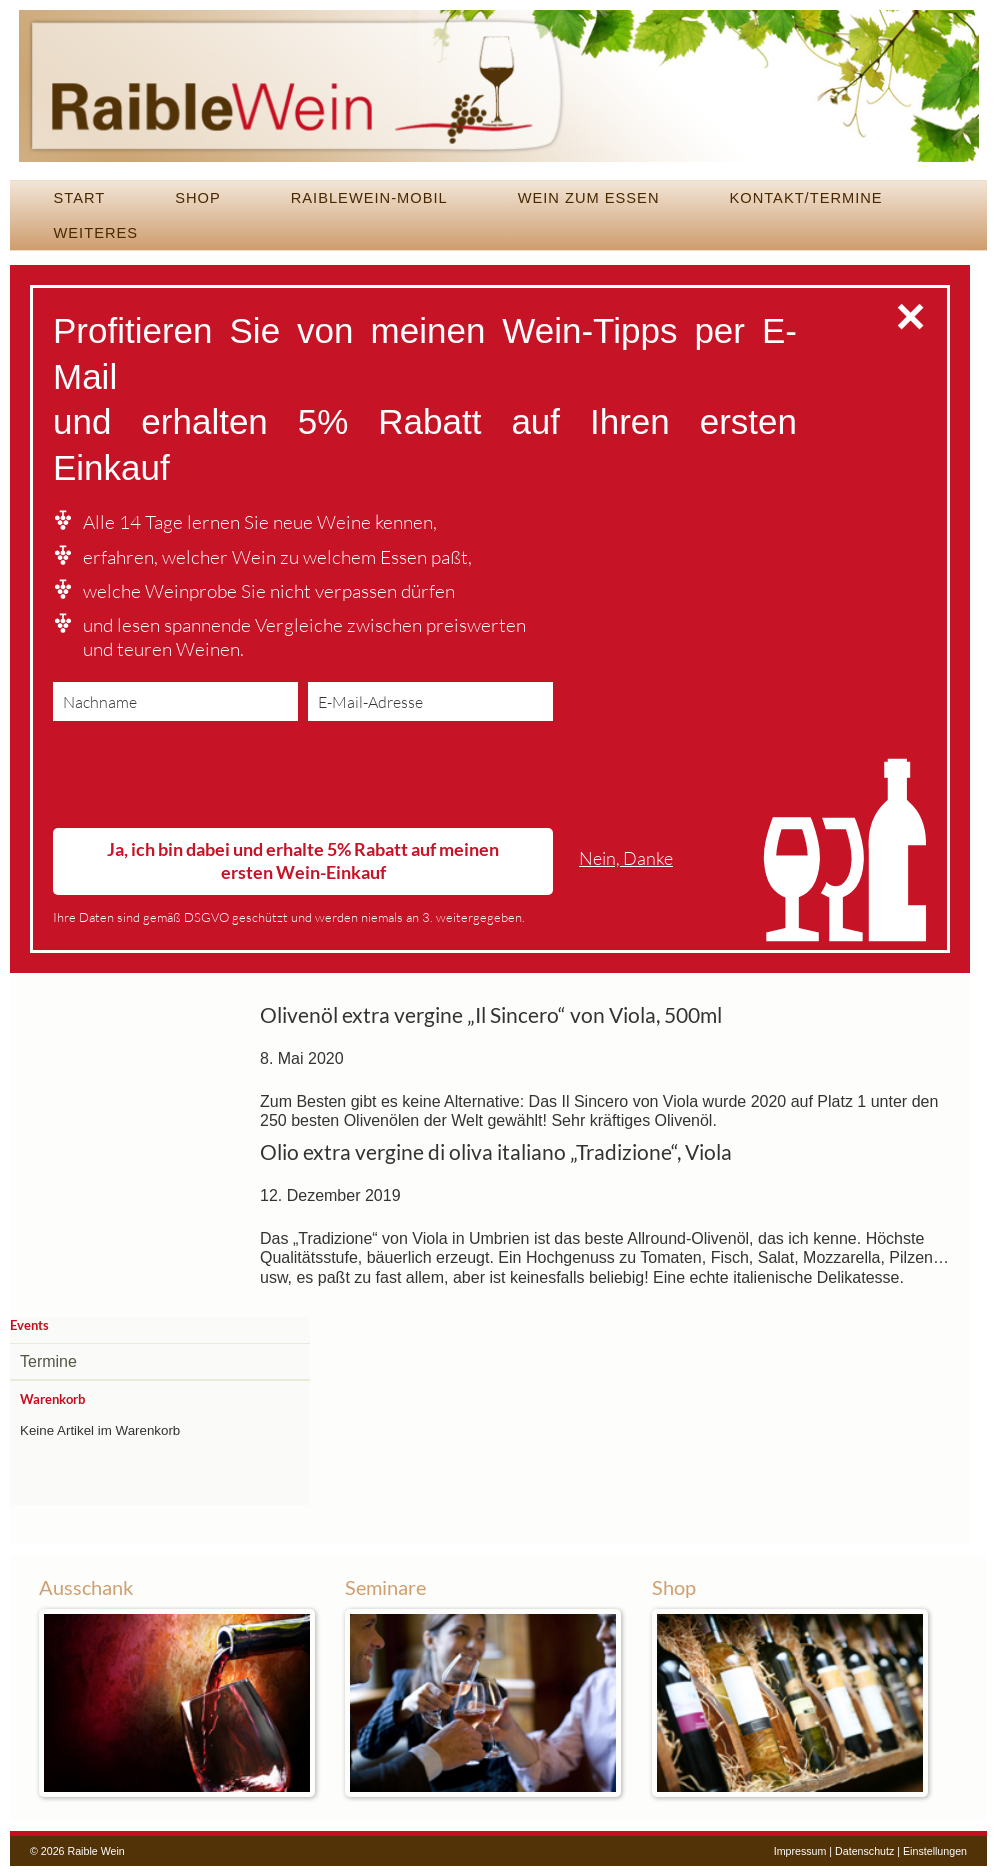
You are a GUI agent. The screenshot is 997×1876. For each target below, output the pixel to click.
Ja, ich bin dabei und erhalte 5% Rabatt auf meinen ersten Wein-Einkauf (303, 860)
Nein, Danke (626, 858)
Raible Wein (499, 95)
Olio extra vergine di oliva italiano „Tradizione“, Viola (496, 1152)
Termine (48, 1361)
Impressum (800, 1851)
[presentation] (205, 779)
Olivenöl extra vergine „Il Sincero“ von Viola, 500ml (491, 1015)
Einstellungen (935, 1851)
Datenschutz (864, 1851)
